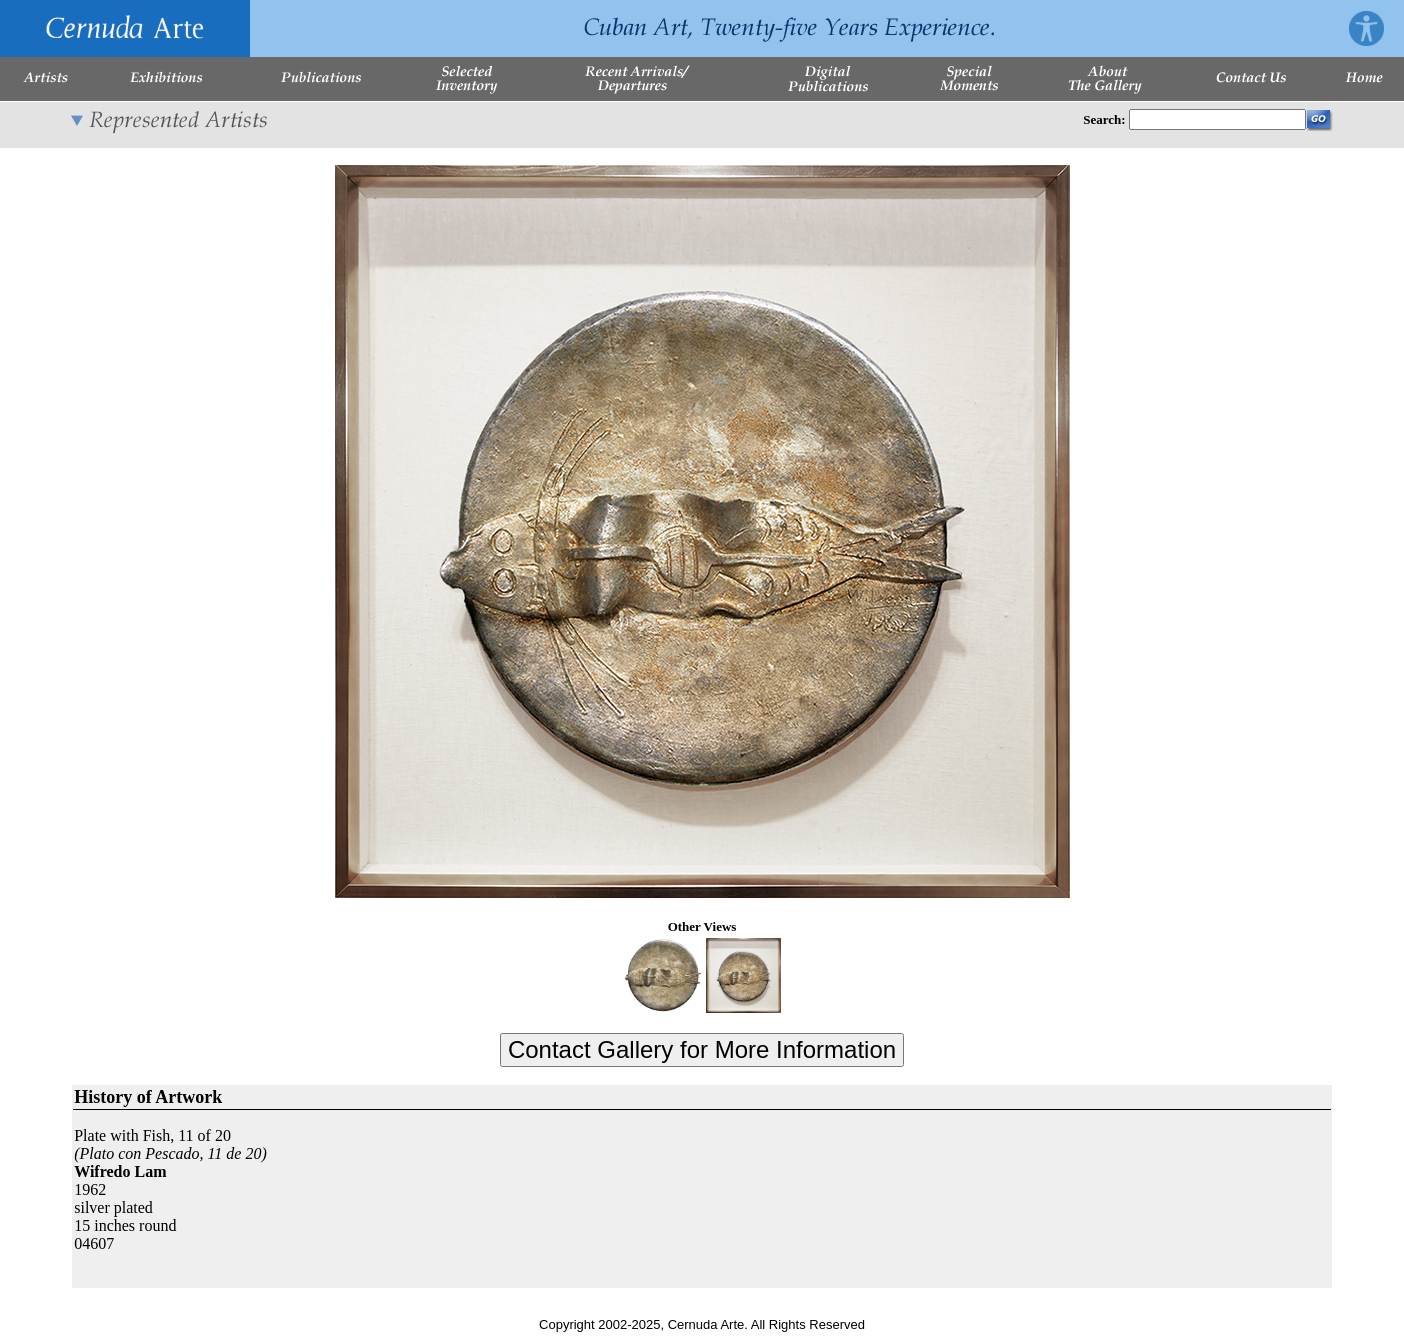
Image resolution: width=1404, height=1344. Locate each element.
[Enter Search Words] (1217, 119)
